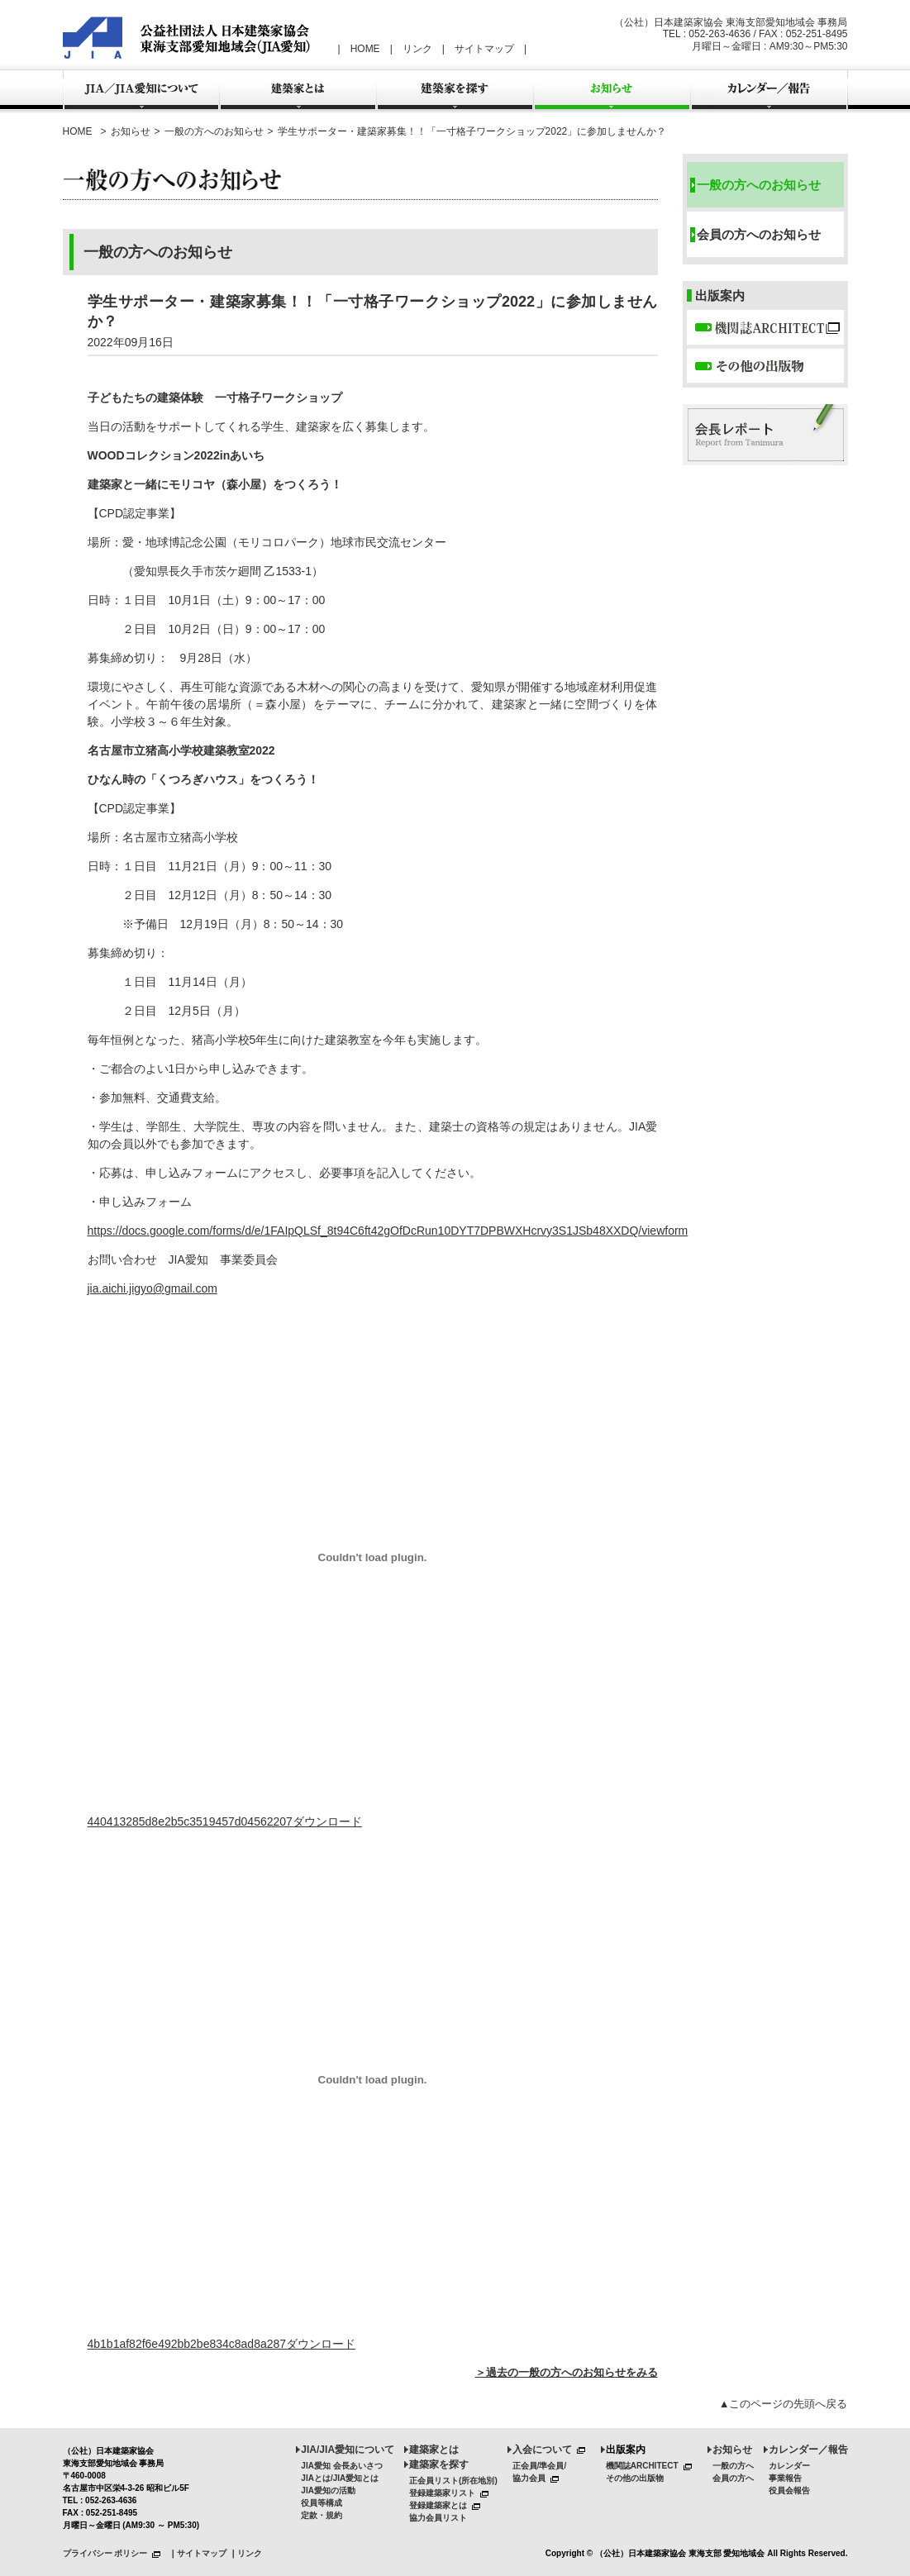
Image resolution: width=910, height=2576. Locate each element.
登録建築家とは (447, 2505)
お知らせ (130, 131)
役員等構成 (321, 2502)
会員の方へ (733, 2478)
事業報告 (785, 2478)
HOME (365, 49)
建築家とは (434, 2449)
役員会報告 (789, 2490)
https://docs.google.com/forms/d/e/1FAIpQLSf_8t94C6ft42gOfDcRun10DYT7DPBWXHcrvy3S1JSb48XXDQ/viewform (388, 1230)
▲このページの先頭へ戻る (783, 2403)
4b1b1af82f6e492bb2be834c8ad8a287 (187, 2343)
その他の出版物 (635, 2478)
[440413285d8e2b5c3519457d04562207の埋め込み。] (373, 1557)
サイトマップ (484, 49)
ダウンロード (327, 1821)
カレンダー (789, 2465)
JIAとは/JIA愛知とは (340, 2478)
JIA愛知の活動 (328, 2490)
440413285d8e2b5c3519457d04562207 (190, 1821)
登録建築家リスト (451, 2492)
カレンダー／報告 (808, 2449)
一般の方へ (733, 2465)
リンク (417, 49)
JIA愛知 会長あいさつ (341, 2465)
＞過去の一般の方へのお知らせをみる (566, 2372)
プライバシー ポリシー (115, 2553)
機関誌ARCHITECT (652, 2465)
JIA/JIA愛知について (347, 2449)
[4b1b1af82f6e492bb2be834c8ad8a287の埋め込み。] (373, 2079)
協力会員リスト (438, 2517)
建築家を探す (439, 2464)
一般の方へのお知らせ (214, 131)
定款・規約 (321, 2515)
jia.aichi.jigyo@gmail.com (152, 1288)
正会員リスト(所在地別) (453, 2480)
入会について (551, 2449)
